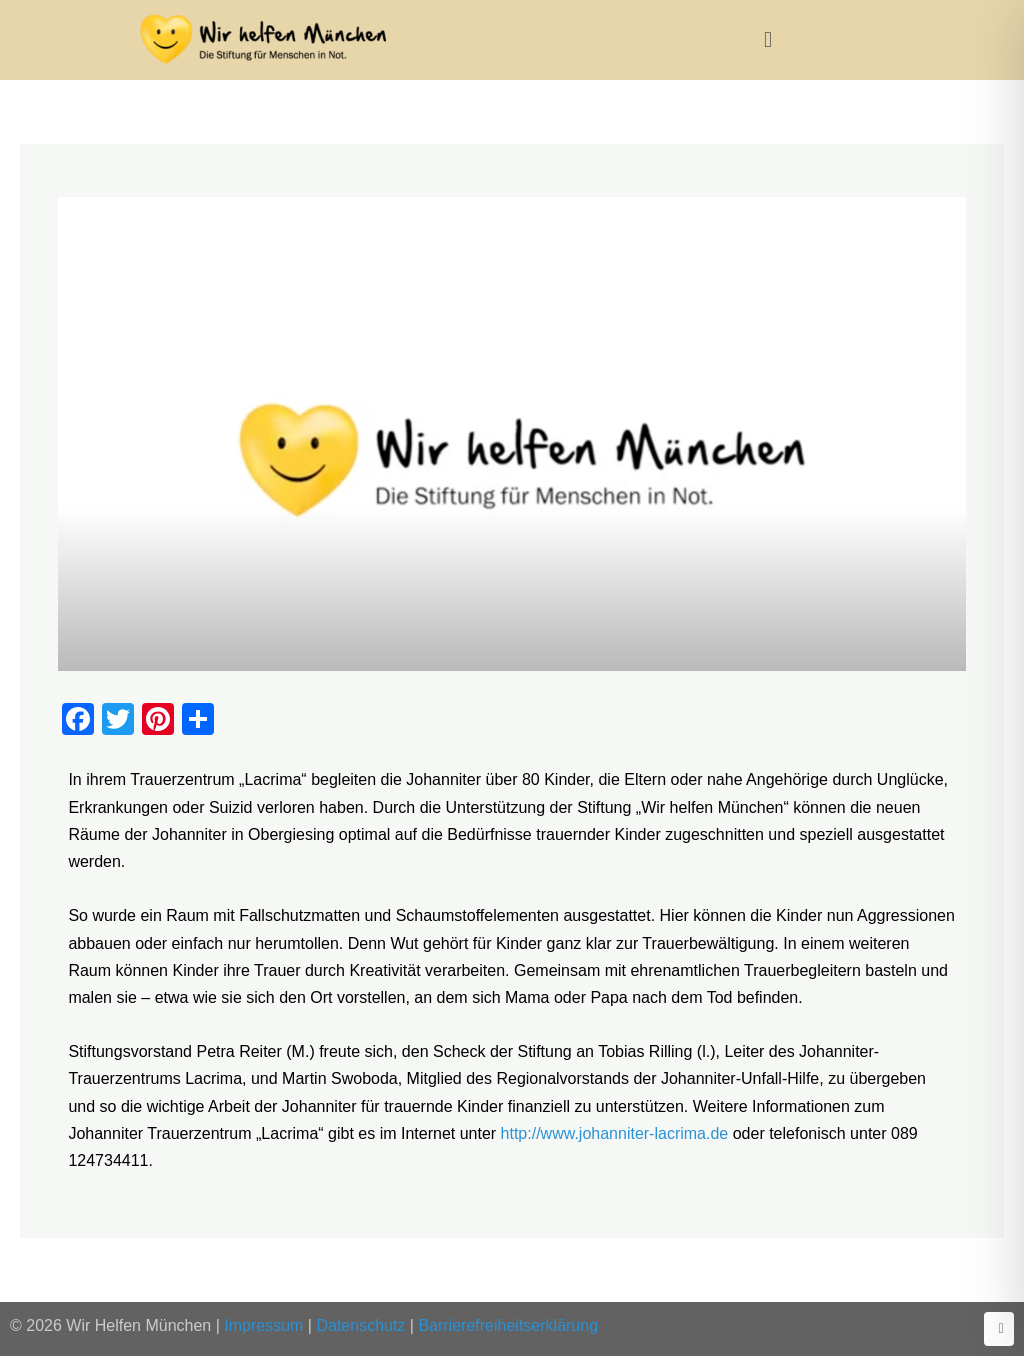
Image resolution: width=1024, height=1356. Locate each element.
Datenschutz (360, 1325)
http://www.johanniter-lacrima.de (615, 1133)
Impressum (263, 1325)
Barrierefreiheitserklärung (508, 1325)
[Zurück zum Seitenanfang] (999, 1329)
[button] (767, 39)
